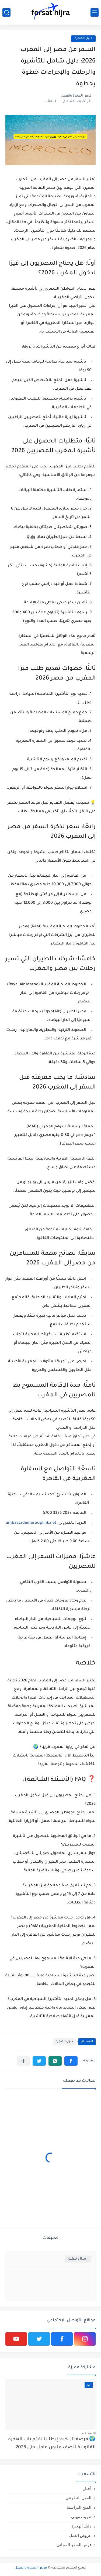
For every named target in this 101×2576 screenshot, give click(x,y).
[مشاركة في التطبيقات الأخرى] (23, 2061)
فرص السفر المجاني (74, 2544)
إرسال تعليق (78, 2259)
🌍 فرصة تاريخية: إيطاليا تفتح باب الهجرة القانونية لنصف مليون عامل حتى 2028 (52, 2443)
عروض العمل (80, 2535)
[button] (71, 2061)
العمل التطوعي (78, 2498)
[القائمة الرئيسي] (94, 12)
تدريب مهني (81, 2516)
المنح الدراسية (79, 2507)
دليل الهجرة (64, 2041)
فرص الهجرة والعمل (31, 2568)
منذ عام (87, 2433)
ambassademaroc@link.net (31, 1523)
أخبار (87, 2488)
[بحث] (6, 12)
